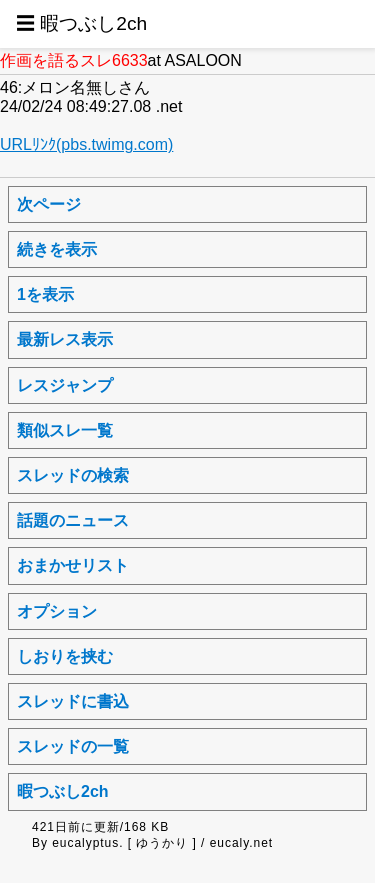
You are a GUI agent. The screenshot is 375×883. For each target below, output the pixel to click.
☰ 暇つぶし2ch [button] (81, 23)
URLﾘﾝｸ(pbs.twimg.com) (86, 144)
